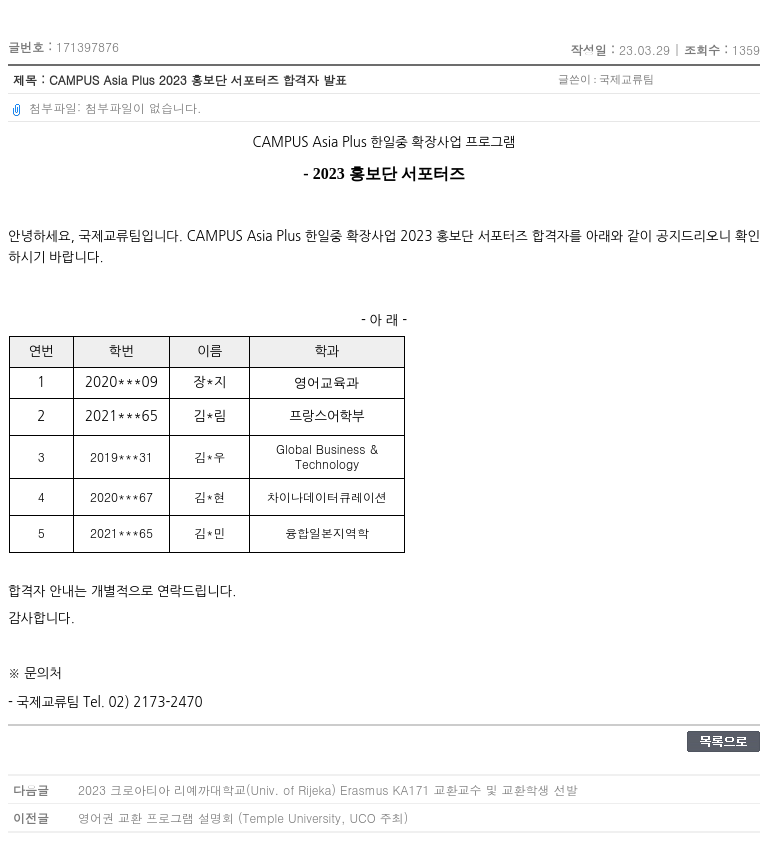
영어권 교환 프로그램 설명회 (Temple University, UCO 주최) (243, 817)
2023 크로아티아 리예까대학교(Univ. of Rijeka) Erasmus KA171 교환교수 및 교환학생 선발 (327, 789)
